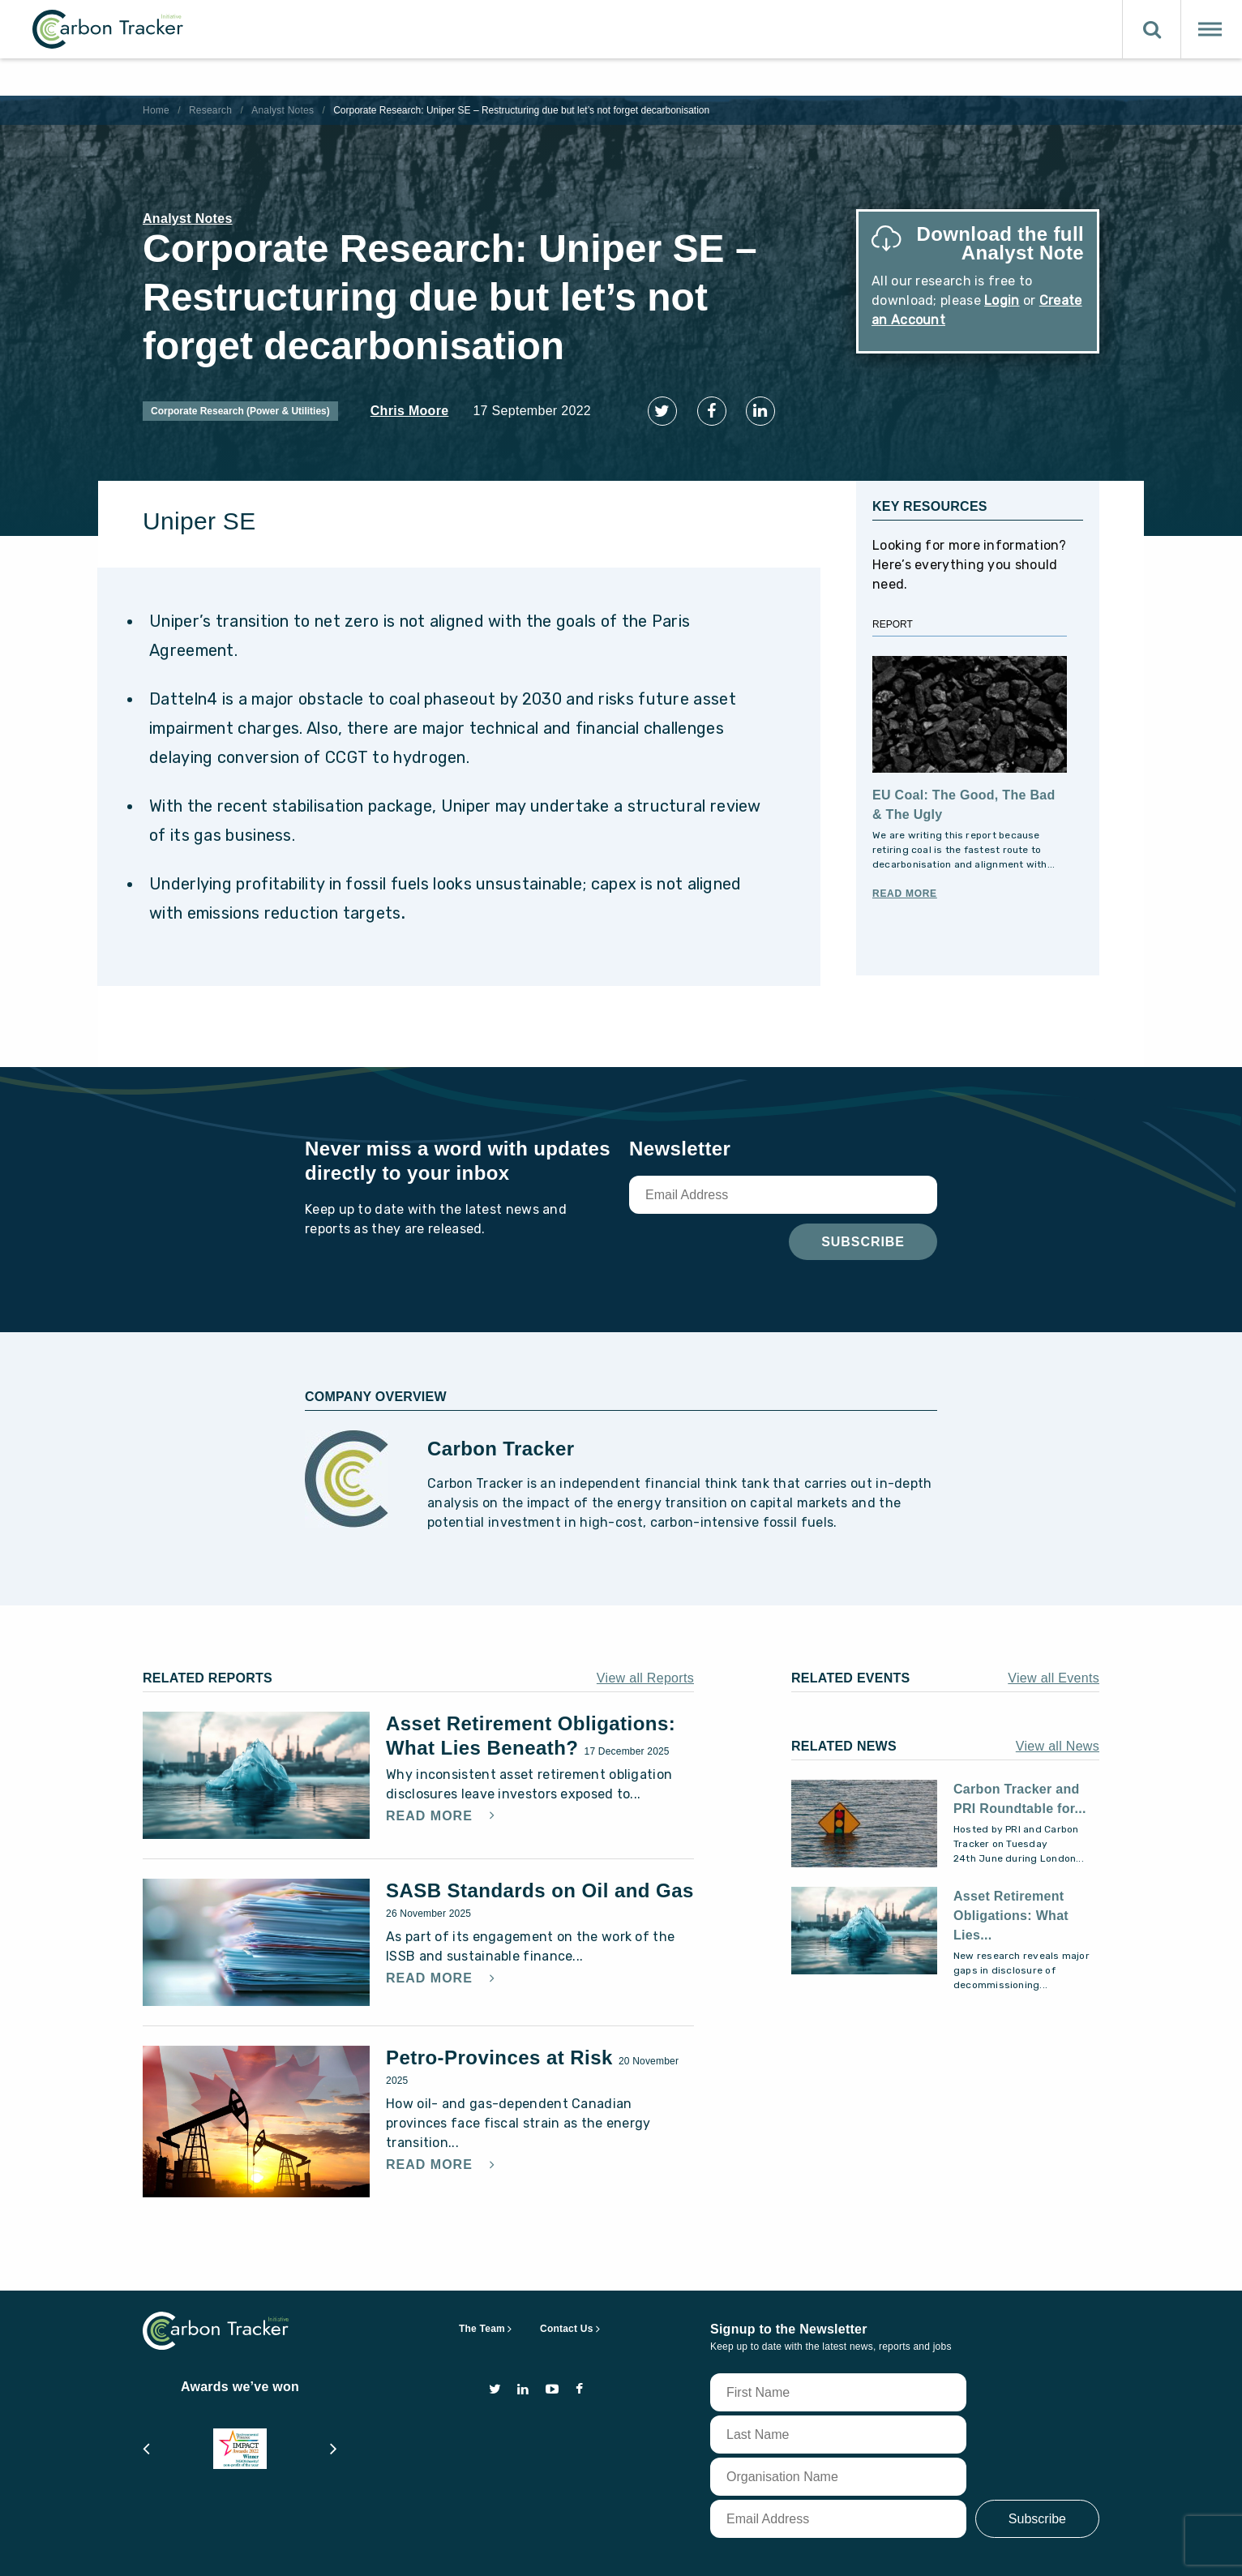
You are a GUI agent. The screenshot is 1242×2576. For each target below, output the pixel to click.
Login (1002, 300)
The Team (482, 2315)
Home (156, 110)
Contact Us (566, 2315)
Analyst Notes (282, 110)
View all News (1057, 1733)
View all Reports (645, 1665)
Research (210, 110)
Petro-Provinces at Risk (502, 2044)
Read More (904, 880)
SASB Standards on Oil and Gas (540, 1877)
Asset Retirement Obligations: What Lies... (1011, 1902)
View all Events (1053, 1665)
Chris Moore (409, 411)
